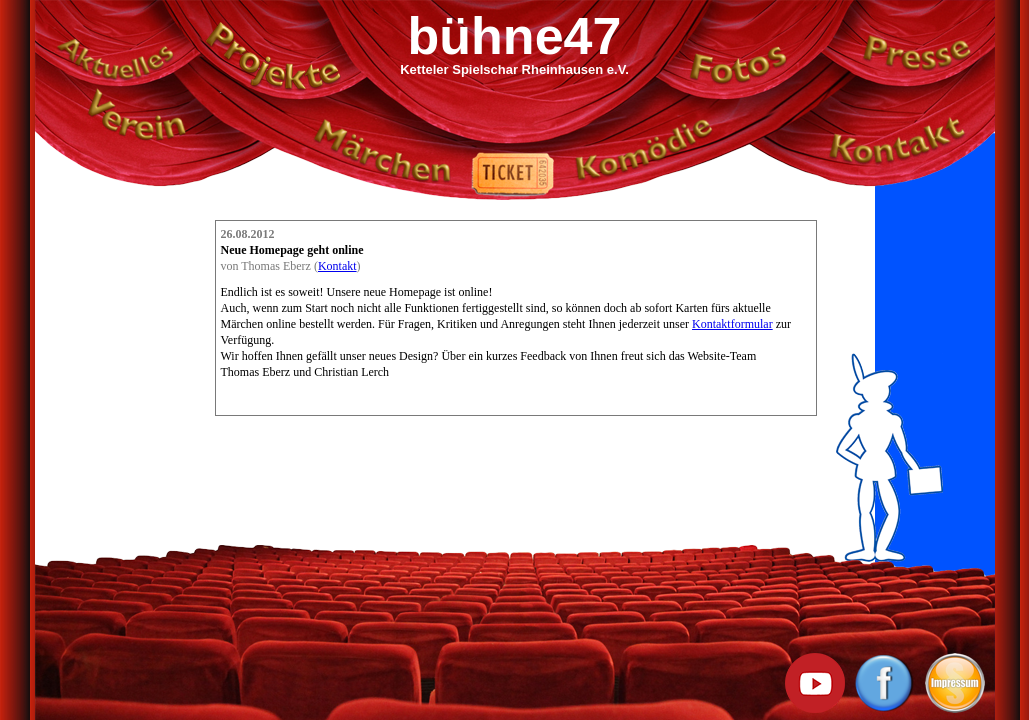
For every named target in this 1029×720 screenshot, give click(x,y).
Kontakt (337, 266)
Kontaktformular (732, 324)
